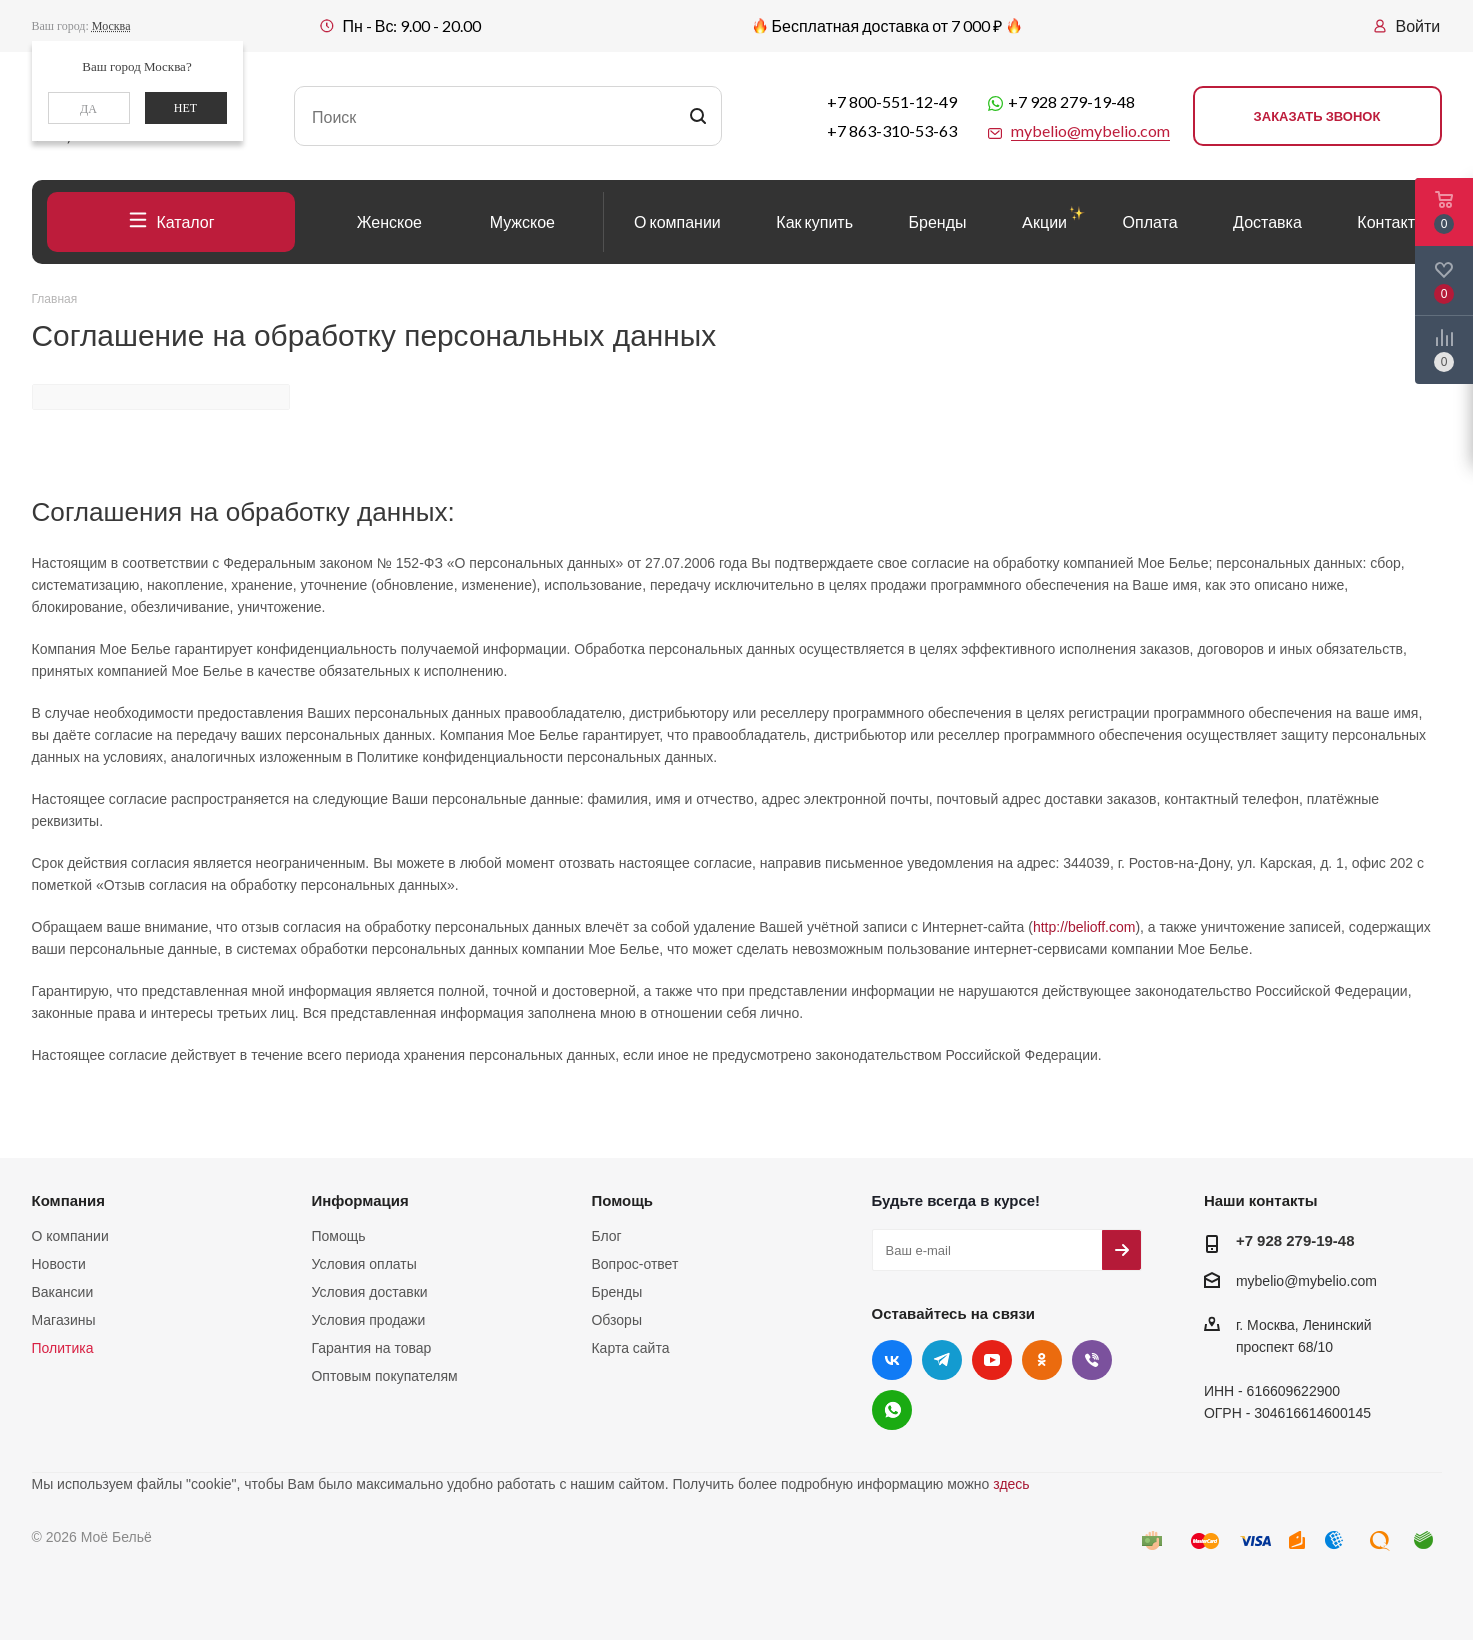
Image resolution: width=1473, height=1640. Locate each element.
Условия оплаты (363, 1264)
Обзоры (616, 1320)
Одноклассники (1042, 1360)
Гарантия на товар (371, 1348)
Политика (63, 1348)
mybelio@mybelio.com (1306, 1281)
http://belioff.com (1084, 927)
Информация (359, 1200)
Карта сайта (630, 1348)
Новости (59, 1264)
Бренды (616, 1292)
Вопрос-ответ (634, 1264)
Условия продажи (368, 1320)
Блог (606, 1236)
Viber (1092, 1360)
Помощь (338, 1236)
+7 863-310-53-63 (892, 130)
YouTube (992, 1360)
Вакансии (63, 1292)
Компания (69, 1200)
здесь (1011, 1484)
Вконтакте (892, 1360)
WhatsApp (892, 1410)
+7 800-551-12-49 (892, 101)
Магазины (64, 1320)
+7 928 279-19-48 (1071, 101)
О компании (70, 1236)
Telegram (942, 1360)
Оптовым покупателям (384, 1376)
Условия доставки (369, 1292)
